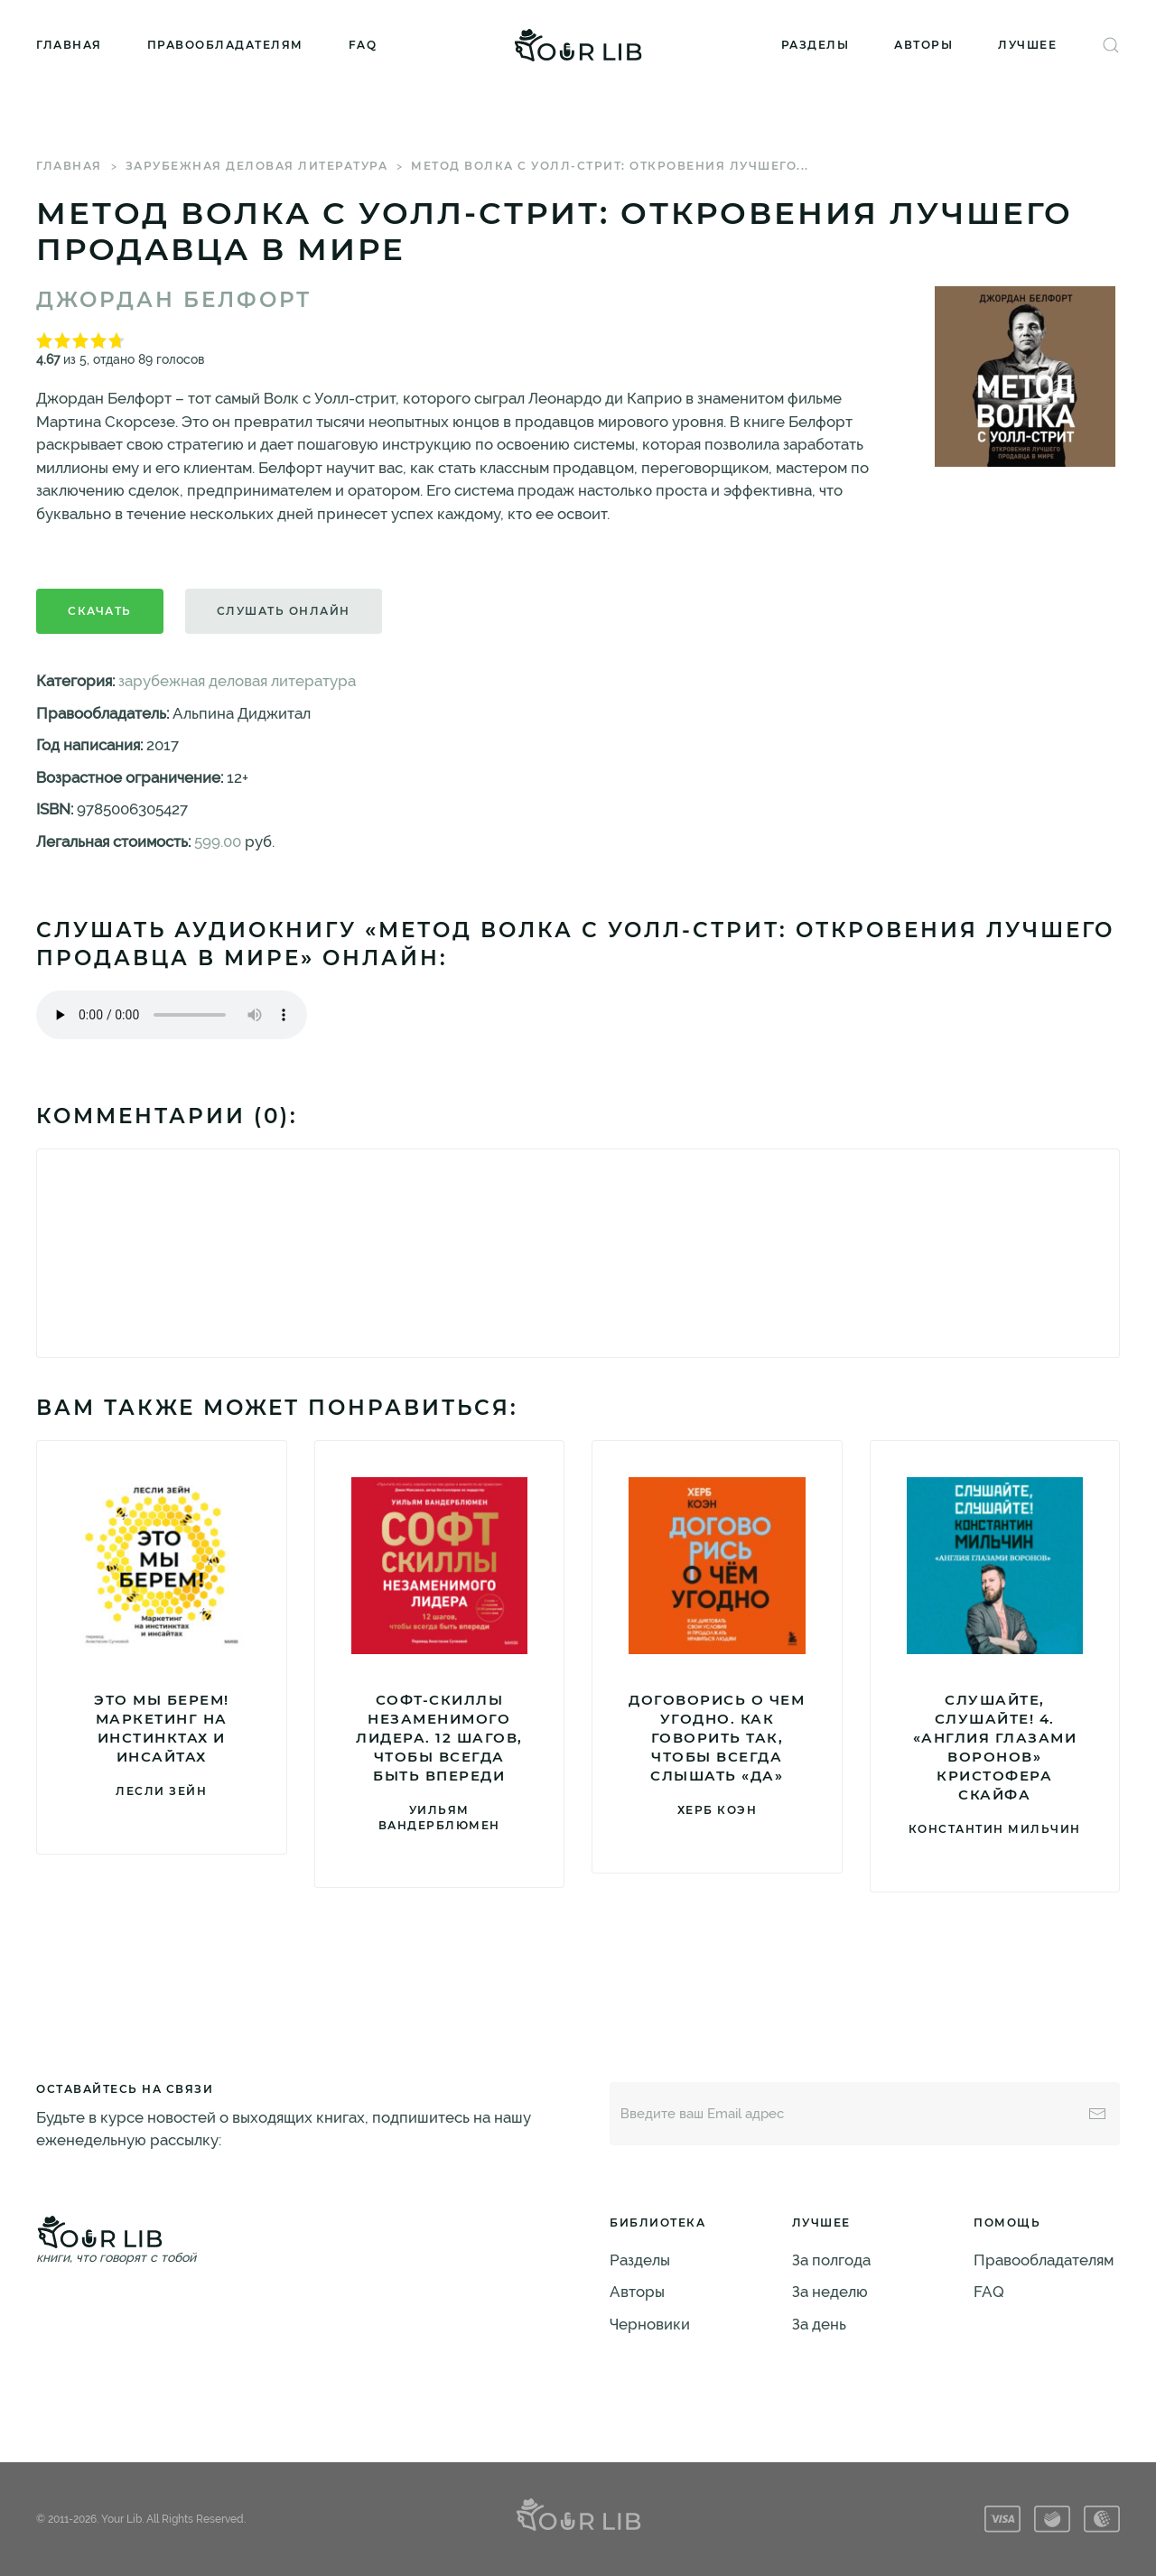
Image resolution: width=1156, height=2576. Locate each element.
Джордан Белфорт (174, 299)
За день (819, 2324)
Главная (69, 44)
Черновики (650, 2324)
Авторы (923, 44)
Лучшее (1027, 44)
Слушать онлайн (283, 611)
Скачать (100, 611)
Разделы (815, 44)
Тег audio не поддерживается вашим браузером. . (171, 1014)
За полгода (831, 2260)
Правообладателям (225, 44)
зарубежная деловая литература (257, 165)
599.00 (217, 841)
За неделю (830, 2292)
